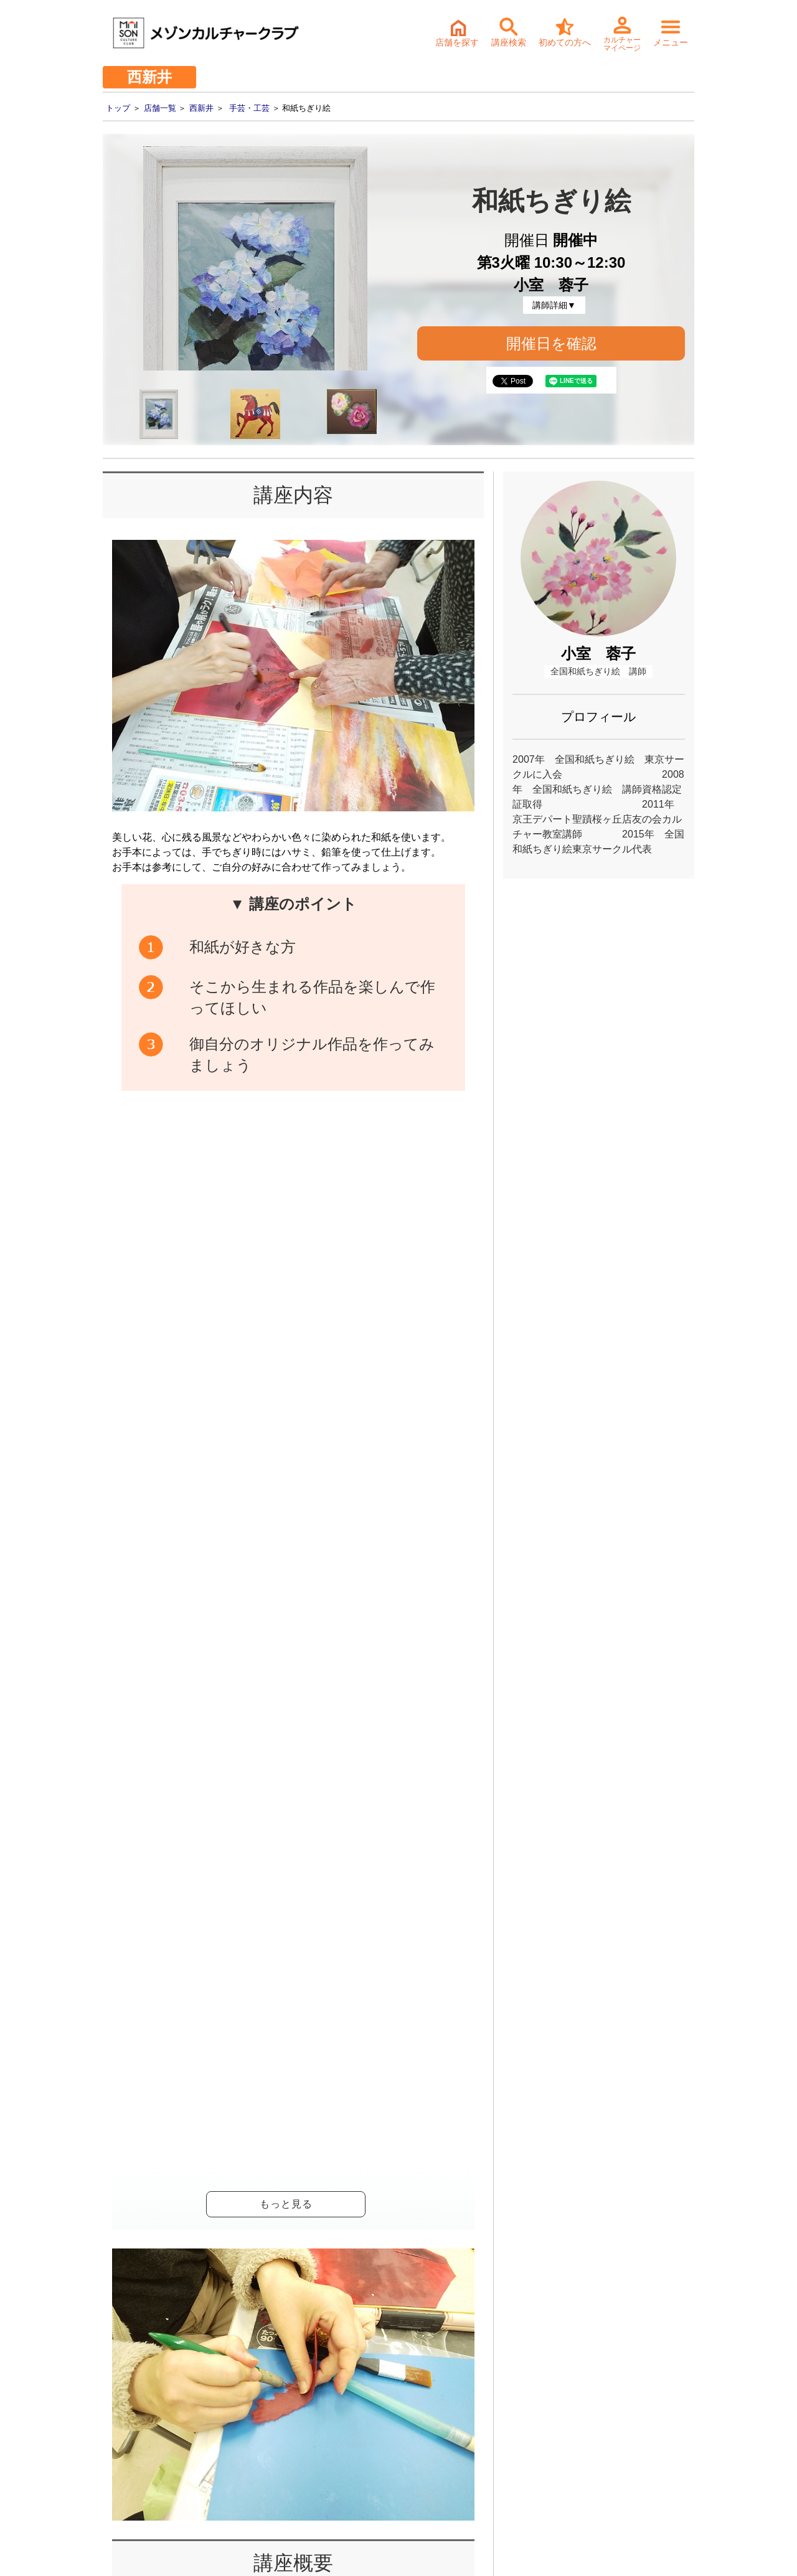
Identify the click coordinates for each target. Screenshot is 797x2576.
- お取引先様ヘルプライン (138, 2440)
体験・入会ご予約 (375, 2174)
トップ (118, 108)
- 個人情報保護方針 (125, 2459)
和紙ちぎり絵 (272, 1836)
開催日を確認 (551, 343)
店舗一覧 (160, 108)
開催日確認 (433, 1530)
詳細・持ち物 (399, 2262)
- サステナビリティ (125, 2421)
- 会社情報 (107, 2402)
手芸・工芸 (249, 108)
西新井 (201, 108)
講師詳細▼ (554, 305)
